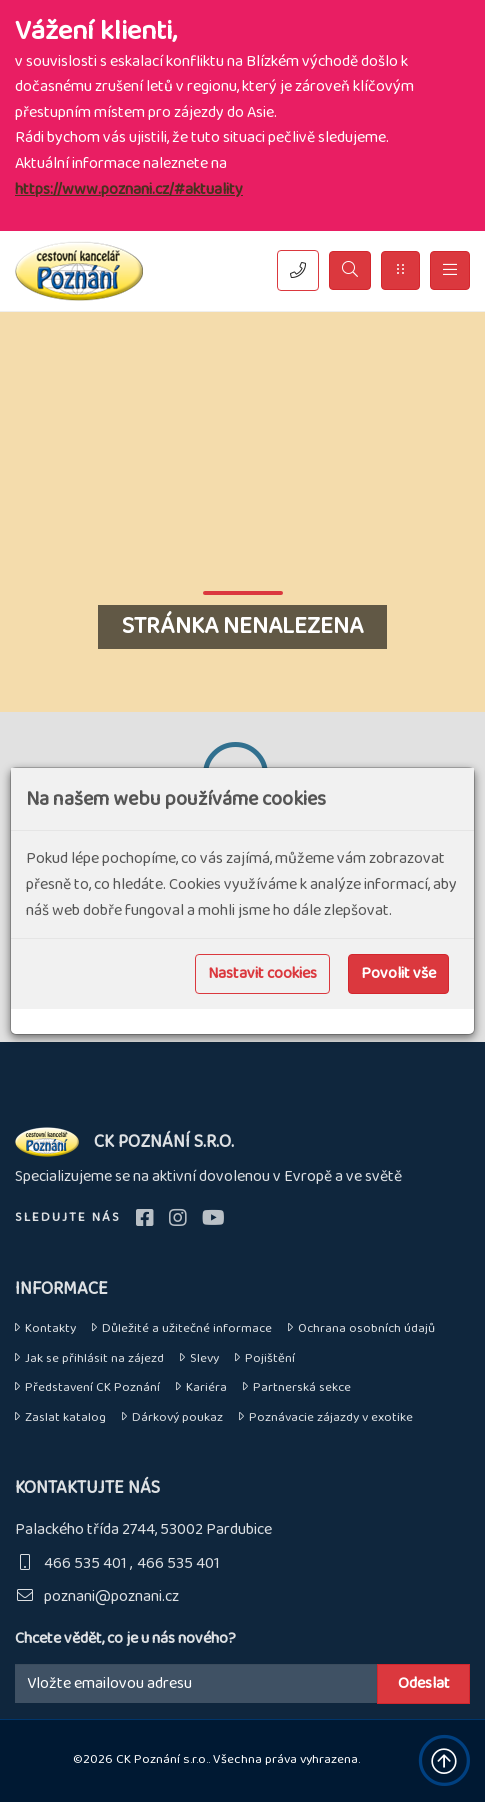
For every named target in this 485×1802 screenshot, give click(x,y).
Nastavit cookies (262, 973)
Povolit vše (398, 973)
